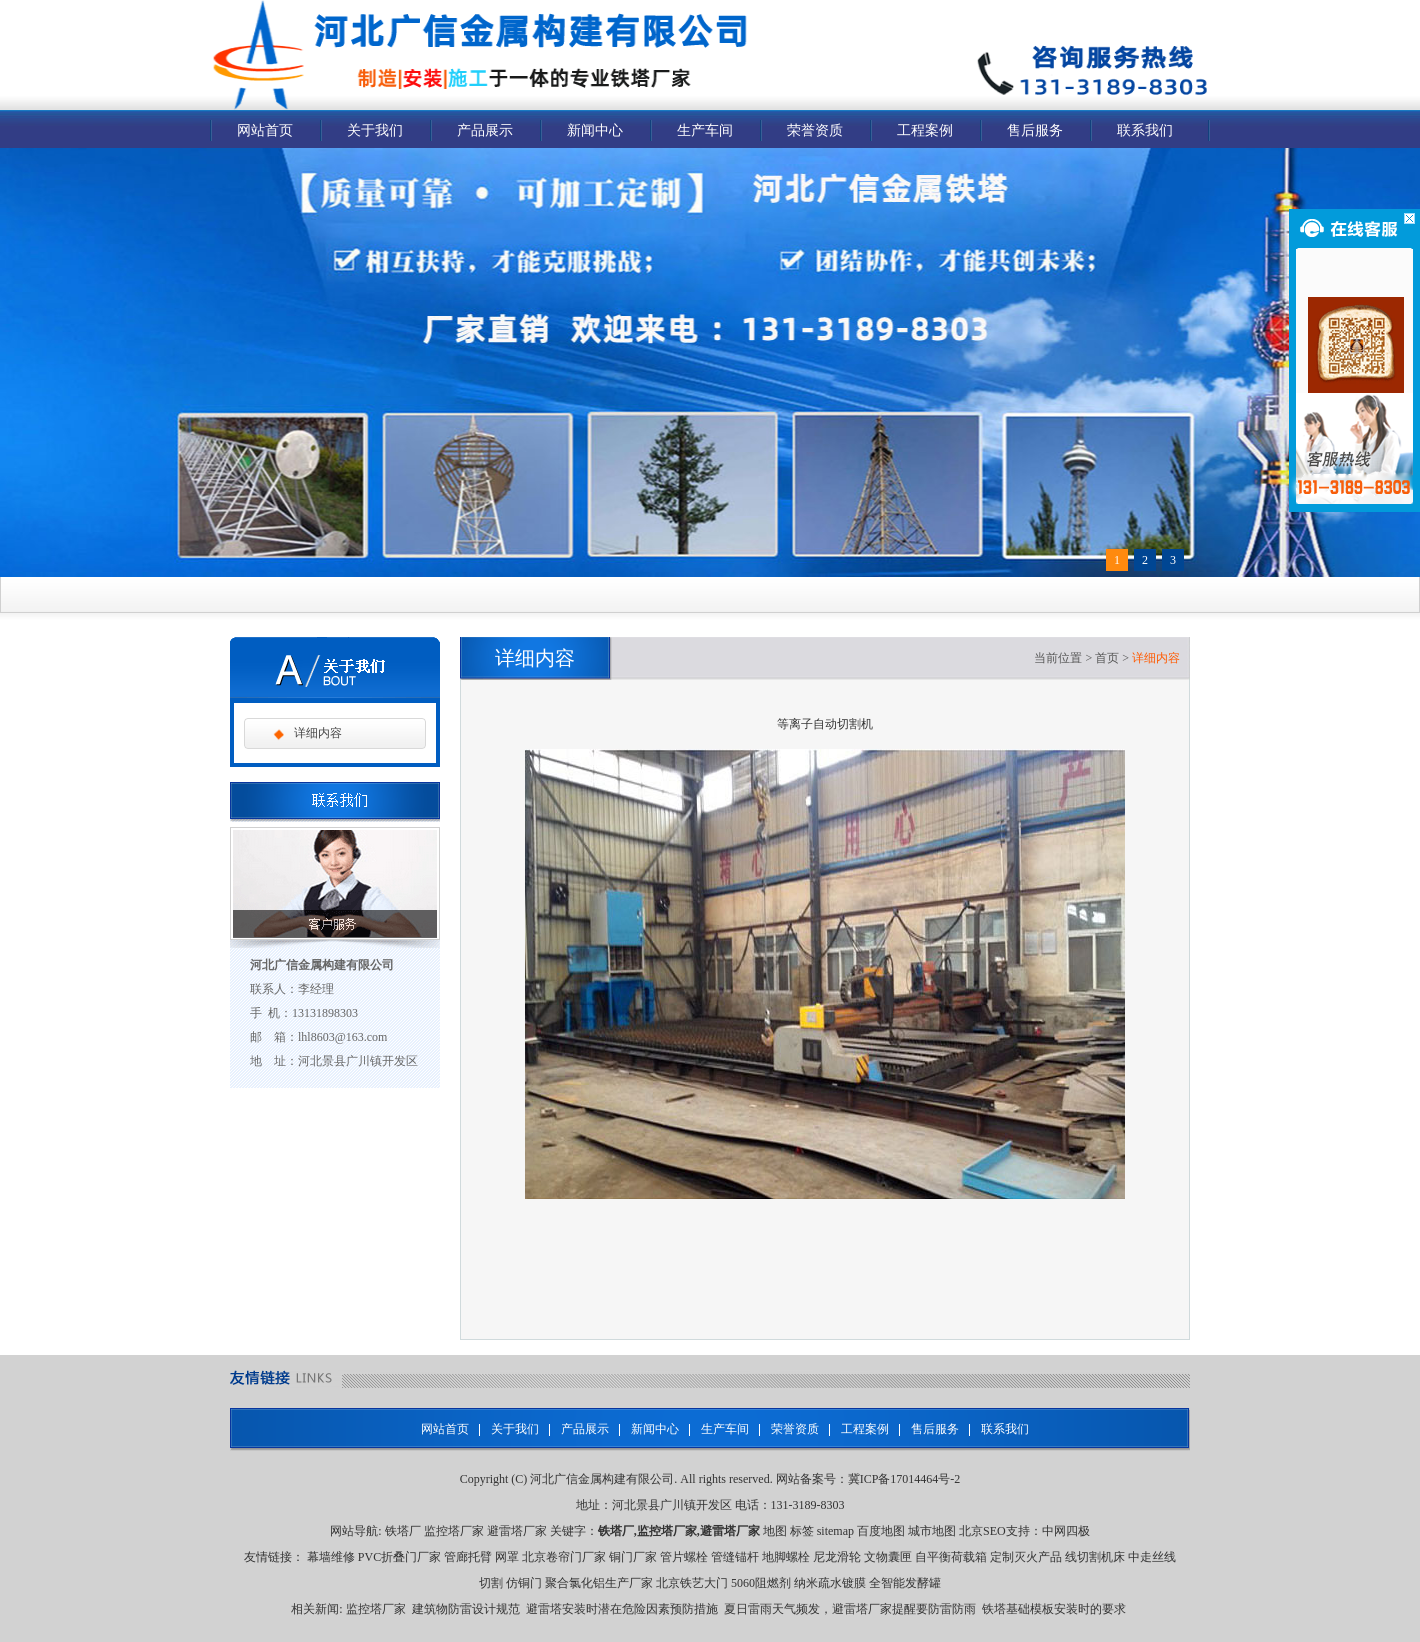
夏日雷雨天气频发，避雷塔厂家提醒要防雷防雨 (850, 1609)
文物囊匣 (888, 1557)
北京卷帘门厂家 (564, 1557)
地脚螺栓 (786, 1557)
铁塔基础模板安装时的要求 (1054, 1609)
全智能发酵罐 (905, 1583)
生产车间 (705, 130)
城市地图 (932, 1531)
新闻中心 (595, 130)
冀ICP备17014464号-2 (904, 1479)
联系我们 (1145, 130)
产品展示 (485, 130)
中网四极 (1066, 1531)
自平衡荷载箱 (951, 1557)
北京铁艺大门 (692, 1583)
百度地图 (881, 1531)
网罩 (507, 1557)
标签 (802, 1531)
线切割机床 (1095, 1557)
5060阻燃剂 (761, 1583)
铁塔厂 (403, 1531)
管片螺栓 (684, 1557)
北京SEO (982, 1531)
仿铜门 (524, 1583)
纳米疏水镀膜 (830, 1583)
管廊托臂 (468, 1557)
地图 (775, 1531)
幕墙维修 (331, 1557)
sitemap (835, 1531)
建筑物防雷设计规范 (466, 1609)
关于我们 (375, 130)
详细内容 (318, 733)
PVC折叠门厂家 (399, 1557)
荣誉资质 (815, 130)
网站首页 (265, 130)
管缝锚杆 (735, 1557)
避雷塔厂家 (517, 1531)
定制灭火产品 (1026, 1557)
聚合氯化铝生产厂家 (599, 1583)
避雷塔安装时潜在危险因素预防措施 (622, 1609)
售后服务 (1035, 130)
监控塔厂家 (454, 1531)
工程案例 (925, 130)
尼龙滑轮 (837, 1557)
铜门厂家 (633, 1557)
